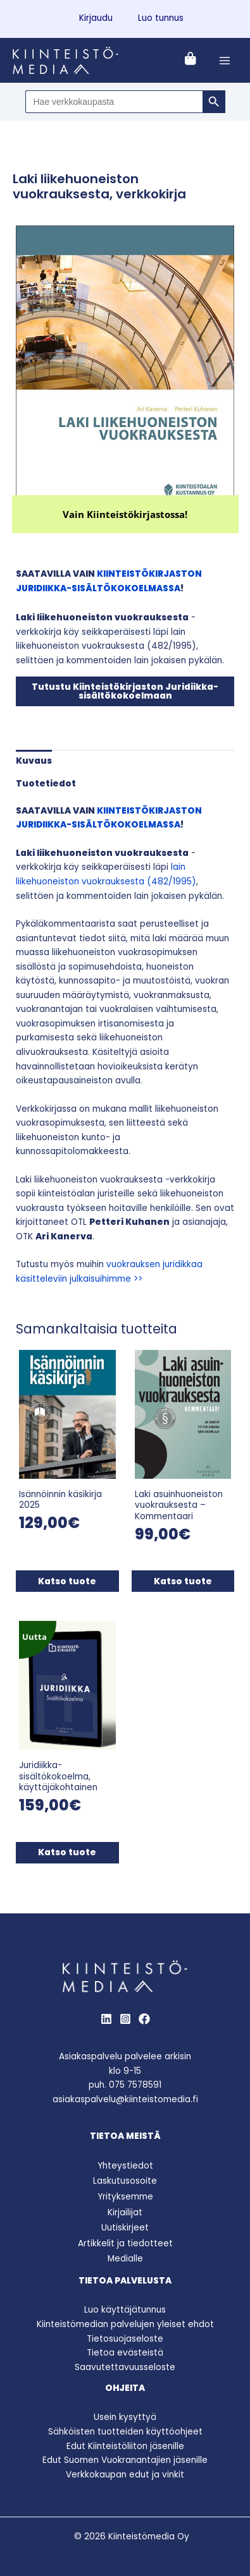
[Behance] (144, 2019)
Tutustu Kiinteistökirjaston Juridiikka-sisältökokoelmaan (125, 691)
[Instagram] (125, 2019)
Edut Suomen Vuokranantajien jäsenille (125, 2460)
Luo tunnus (161, 18)
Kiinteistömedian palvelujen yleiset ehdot (125, 2324)
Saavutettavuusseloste (125, 2367)
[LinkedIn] (106, 2019)
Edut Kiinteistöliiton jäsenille (125, 2446)
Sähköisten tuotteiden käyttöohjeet (125, 2432)
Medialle (125, 2259)
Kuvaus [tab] (34, 761)
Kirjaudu (96, 18)
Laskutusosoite (125, 2181)
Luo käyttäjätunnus (125, 2310)
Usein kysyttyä (125, 2417)
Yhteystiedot (125, 2166)
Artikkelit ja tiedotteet (125, 2243)
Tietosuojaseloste (125, 2339)
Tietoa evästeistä (125, 2353)
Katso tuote (67, 1581)
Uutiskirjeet (125, 2228)
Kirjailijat (125, 2212)
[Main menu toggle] (225, 60)
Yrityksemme (125, 2197)
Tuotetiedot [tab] (46, 784)
